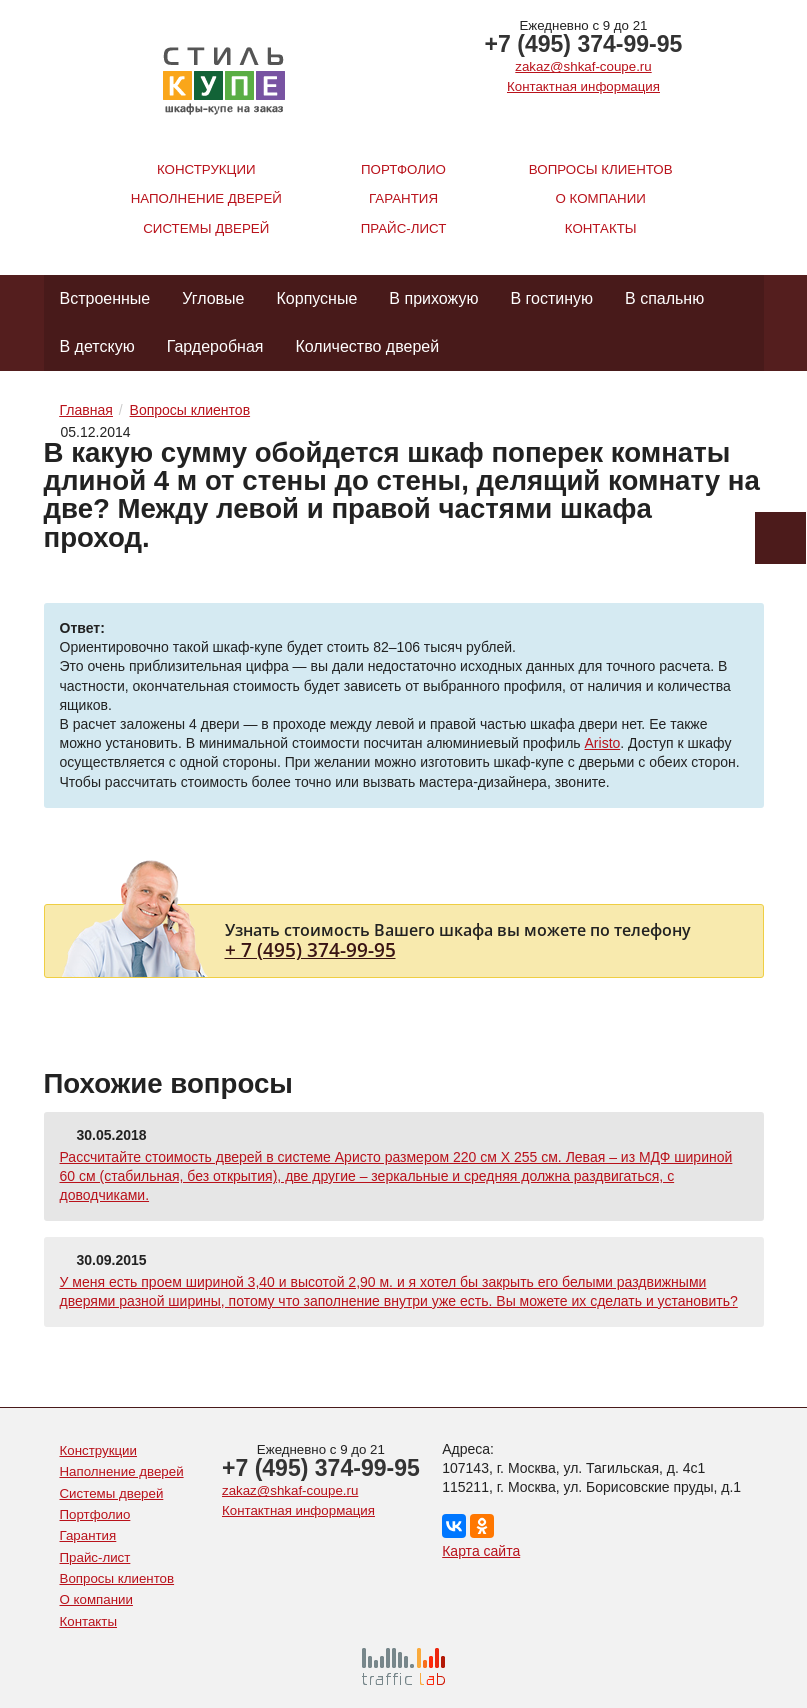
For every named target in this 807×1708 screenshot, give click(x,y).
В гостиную (551, 298)
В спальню (664, 298)
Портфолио (403, 169)
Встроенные (105, 298)
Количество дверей (367, 346)
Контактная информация (583, 86)
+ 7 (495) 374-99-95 (310, 949)
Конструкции (206, 169)
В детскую (97, 346)
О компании (601, 198)
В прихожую (433, 298)
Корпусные (317, 298)
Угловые (213, 298)
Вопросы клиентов (601, 169)
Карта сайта (481, 1551)
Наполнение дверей (206, 198)
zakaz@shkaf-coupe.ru (583, 66)
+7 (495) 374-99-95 (584, 44)
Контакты (601, 228)
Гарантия (403, 198)
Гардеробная (215, 346)
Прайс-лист (404, 228)
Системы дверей (206, 228)
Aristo (603, 743)
